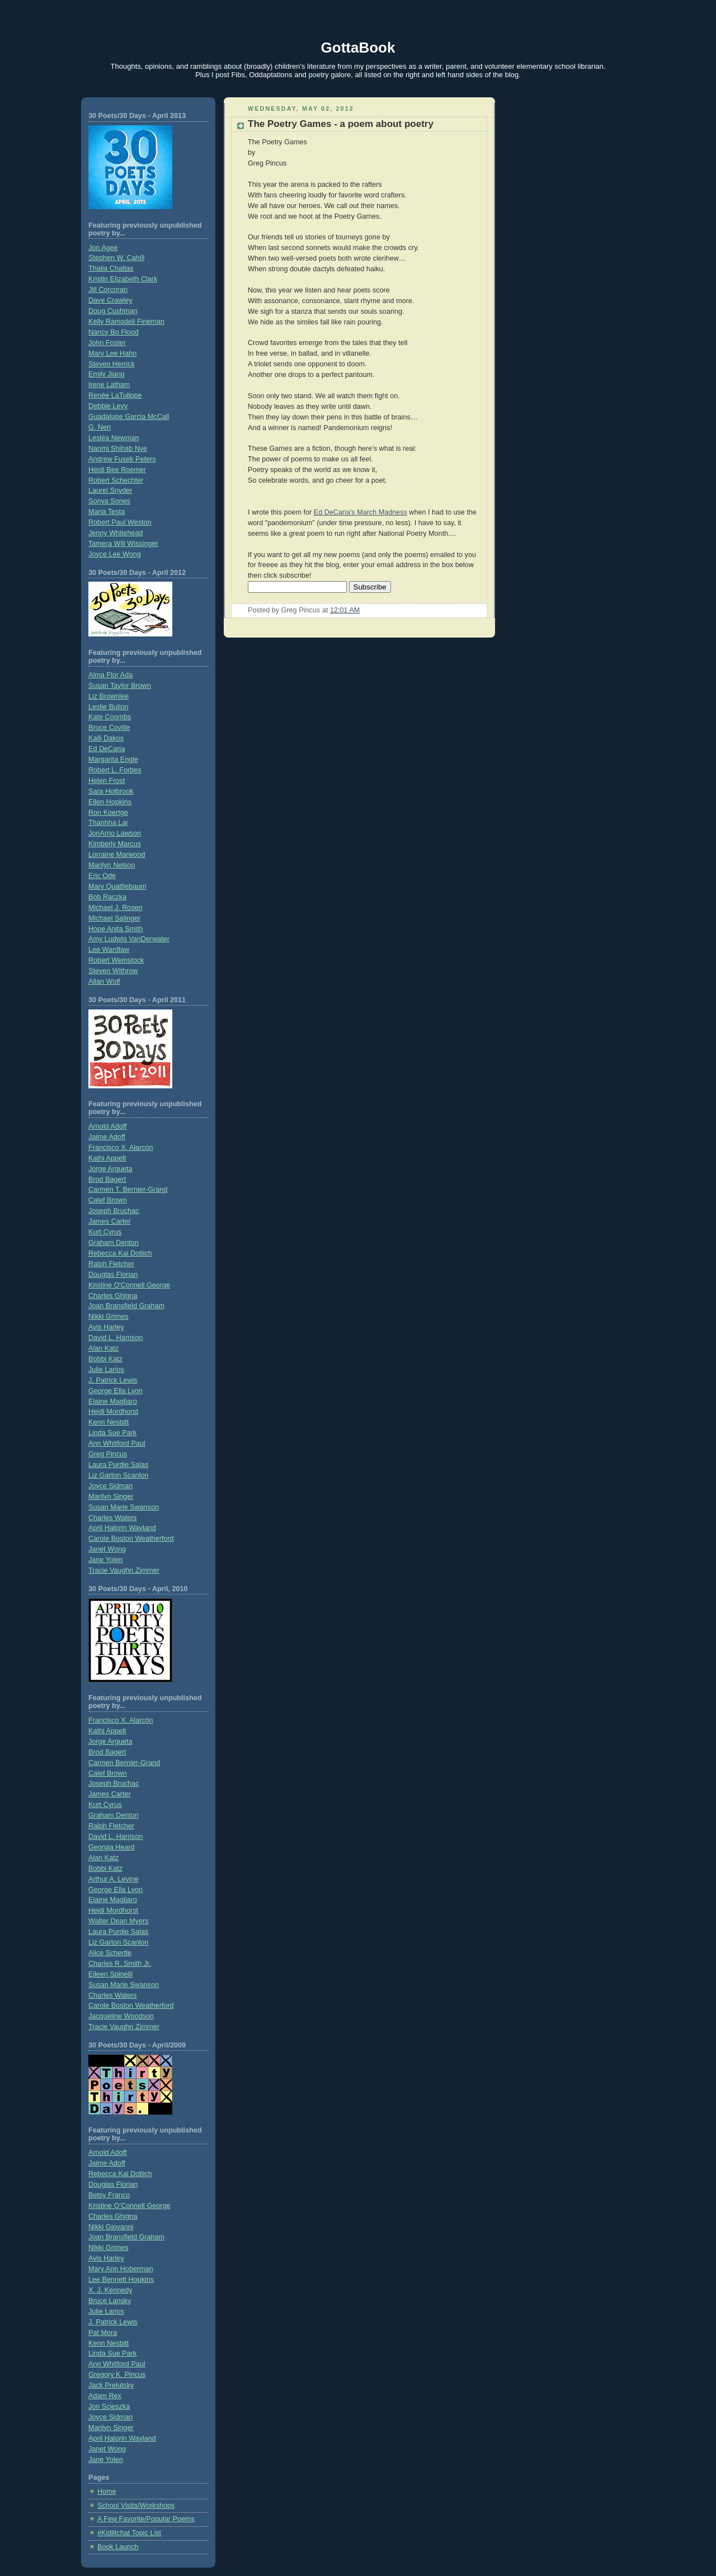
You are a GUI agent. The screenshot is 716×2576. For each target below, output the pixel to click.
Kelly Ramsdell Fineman (126, 321)
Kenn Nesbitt (108, 1422)
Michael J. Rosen (115, 908)
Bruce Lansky (109, 2301)
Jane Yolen (105, 1560)
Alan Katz (103, 1348)
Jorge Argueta (110, 1169)
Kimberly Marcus (114, 844)
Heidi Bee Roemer (117, 470)
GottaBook (358, 47)
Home (106, 2491)
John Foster (107, 343)
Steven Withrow (113, 971)
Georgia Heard (111, 1847)
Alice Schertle (109, 1953)
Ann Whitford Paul (116, 1443)
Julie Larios (106, 1370)
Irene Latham (109, 385)
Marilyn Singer (111, 1497)
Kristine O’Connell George (129, 2206)
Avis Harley (106, 1327)
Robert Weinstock (116, 960)
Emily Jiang (106, 374)
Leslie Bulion (108, 707)
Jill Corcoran (108, 290)
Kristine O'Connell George (129, 1285)
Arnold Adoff (107, 1126)
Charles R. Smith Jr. (119, 1964)
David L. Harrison (115, 1338)
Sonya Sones (109, 501)
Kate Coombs (109, 717)
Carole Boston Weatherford (131, 1538)
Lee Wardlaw (108, 950)
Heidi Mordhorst (113, 1412)
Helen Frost (106, 781)
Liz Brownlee (108, 696)
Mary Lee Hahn (112, 353)
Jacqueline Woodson (121, 2016)
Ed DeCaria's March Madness (360, 512)
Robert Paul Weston (120, 522)
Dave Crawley (110, 300)
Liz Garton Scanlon (118, 1475)
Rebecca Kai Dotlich (120, 1253)
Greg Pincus (107, 1454)
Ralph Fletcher (111, 1264)
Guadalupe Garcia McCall (128, 417)
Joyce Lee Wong (114, 554)
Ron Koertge (108, 813)
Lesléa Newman (113, 438)
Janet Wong (107, 1549)
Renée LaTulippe (115, 395)
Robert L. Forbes (115, 770)
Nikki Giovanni (111, 2227)
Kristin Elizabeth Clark (122, 279)
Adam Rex (104, 2396)
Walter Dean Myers (118, 1921)
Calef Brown (107, 1200)
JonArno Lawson (114, 833)
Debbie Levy (108, 406)
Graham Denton (113, 1243)
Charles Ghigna (113, 1296)
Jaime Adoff (106, 1137)
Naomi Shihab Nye (117, 448)
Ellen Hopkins (109, 802)
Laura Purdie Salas (118, 1465)
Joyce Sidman (110, 1486)
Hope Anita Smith (115, 929)
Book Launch (118, 2547)
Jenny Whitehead (115, 533)
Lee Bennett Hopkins (121, 2280)
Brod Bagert (107, 1179)
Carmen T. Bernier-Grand (127, 1189)
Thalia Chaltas (111, 268)
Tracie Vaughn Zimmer (123, 1570)
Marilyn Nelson (111, 865)
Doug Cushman (113, 311)
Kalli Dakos (106, 738)
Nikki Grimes (108, 1316)
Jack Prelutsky (111, 2385)
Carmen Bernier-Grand (124, 1763)
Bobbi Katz (105, 1359)
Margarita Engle (113, 759)
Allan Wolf (104, 981)
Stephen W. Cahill (116, 258)
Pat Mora (102, 2333)
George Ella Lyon (115, 1391)
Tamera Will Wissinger (123, 544)
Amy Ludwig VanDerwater (128, 939)
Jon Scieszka (109, 2406)
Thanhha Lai (108, 823)
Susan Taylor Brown (119, 686)
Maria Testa (106, 512)
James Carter (109, 1221)
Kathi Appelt (107, 1158)
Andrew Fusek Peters (122, 459)
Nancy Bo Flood (113, 332)
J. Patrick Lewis (113, 1380)
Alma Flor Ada (110, 675)
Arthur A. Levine (113, 1879)
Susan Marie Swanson (123, 1507)
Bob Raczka (107, 897)
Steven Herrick (111, 364)
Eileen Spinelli (110, 1974)
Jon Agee (103, 248)
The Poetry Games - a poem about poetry (341, 124)
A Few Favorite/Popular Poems (146, 2519)
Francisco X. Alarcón (120, 1148)
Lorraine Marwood (116, 854)
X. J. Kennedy (110, 2290)
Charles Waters (112, 1518)
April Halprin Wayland (122, 1528)
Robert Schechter (115, 480)
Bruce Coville (109, 728)
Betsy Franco (109, 2195)
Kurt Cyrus (105, 1232)
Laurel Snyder (110, 490)
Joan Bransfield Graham (126, 1306)
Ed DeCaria (106, 749)
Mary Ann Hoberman (120, 2269)
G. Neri (99, 427)
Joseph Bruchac (113, 1211)
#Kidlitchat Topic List (129, 2533)
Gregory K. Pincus (116, 2375)
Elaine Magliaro (112, 1401)
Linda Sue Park (112, 1433)
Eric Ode (102, 876)
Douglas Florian (113, 1274)
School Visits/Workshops (136, 2505)
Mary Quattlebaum (117, 886)
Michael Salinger (114, 918)
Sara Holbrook (111, 791)
